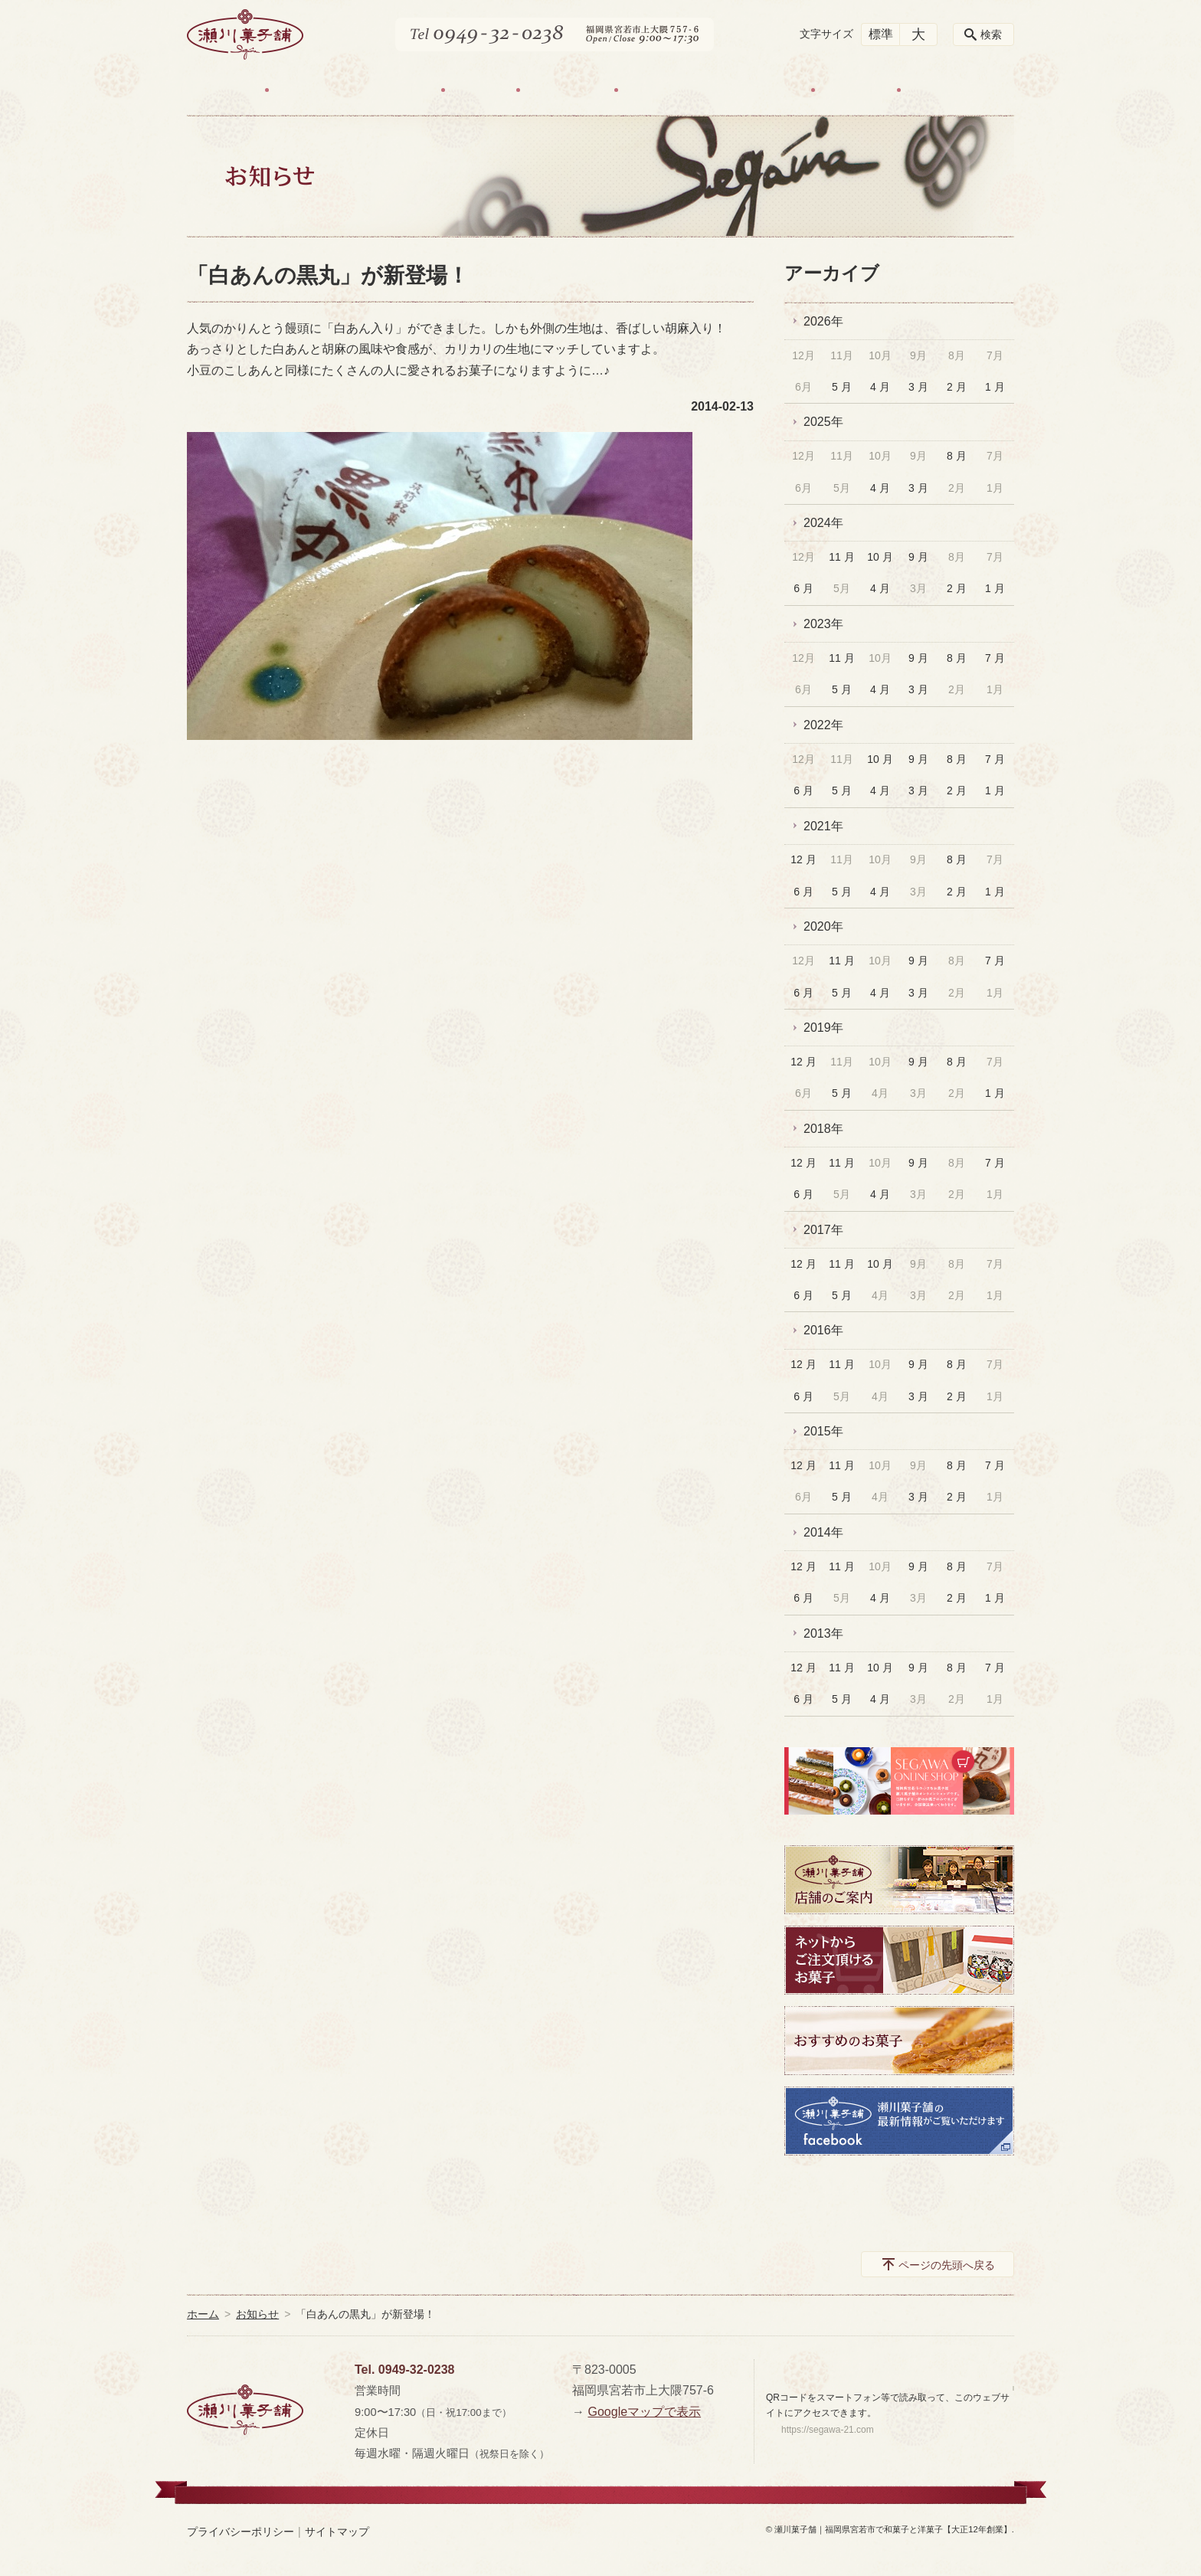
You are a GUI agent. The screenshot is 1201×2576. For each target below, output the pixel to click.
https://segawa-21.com (827, 2429)
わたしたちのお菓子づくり (354, 90)
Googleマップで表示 (644, 2411)
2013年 (823, 1633)
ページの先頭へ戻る (946, 2265)
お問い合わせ (954, 90)
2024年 (823, 522)
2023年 (823, 623)
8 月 (957, 456)
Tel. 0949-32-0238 (404, 2369)
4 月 (880, 387)
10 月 (879, 557)
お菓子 (480, 90)
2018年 (823, 1128)
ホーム (203, 2314)
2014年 (823, 1532)
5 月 (842, 387)
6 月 (803, 588)
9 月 (918, 557)
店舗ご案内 (567, 90)
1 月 (995, 387)
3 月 (918, 387)
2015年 (823, 1431)
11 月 (841, 557)
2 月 (957, 387)
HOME (228, 90)
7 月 (995, 658)
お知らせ (855, 90)
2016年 (823, 1330)
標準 (881, 34)
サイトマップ (337, 2531)
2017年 (823, 1229)
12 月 (803, 859)
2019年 (823, 1027)
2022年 (823, 725)
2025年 (823, 421)
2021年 (823, 826)
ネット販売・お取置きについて (714, 90)
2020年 (823, 926)
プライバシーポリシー (240, 2531)
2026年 (823, 321)
